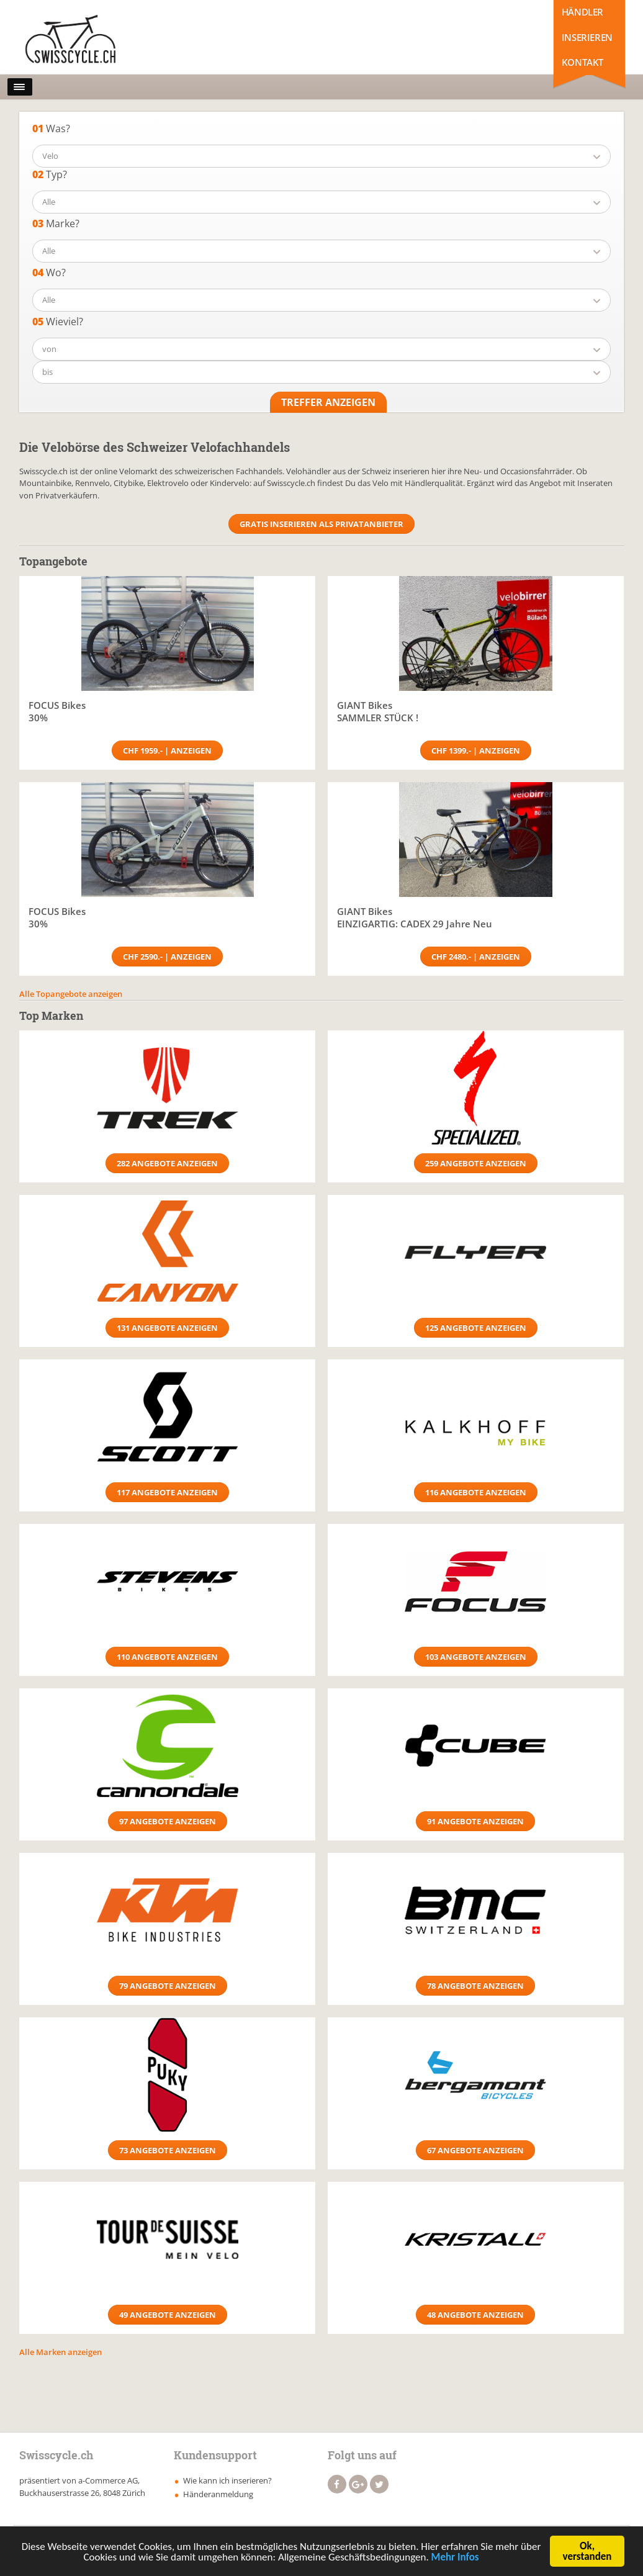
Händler (582, 12)
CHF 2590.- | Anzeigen (167, 956)
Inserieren (587, 37)
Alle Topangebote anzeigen (70, 993)
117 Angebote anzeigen (167, 1492)
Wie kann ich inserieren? (227, 2480)
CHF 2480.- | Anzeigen (475, 956)
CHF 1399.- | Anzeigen (475, 750)
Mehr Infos (455, 2558)
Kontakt (582, 62)
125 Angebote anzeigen (475, 1327)
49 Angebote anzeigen (167, 2314)
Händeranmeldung (218, 2494)
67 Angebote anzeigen (475, 2150)
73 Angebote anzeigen (167, 2150)
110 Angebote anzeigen (167, 1656)
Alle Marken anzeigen (60, 2352)
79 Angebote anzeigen (167, 1985)
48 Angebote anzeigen (475, 2314)
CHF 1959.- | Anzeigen (167, 750)
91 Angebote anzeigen (475, 1821)
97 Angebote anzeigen (167, 1821)
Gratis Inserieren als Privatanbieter (321, 523)
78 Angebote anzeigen (475, 1985)
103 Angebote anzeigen (475, 1656)
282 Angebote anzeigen (167, 1163)
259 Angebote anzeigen (475, 1163)
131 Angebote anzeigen (167, 1327)
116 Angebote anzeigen (475, 1492)
